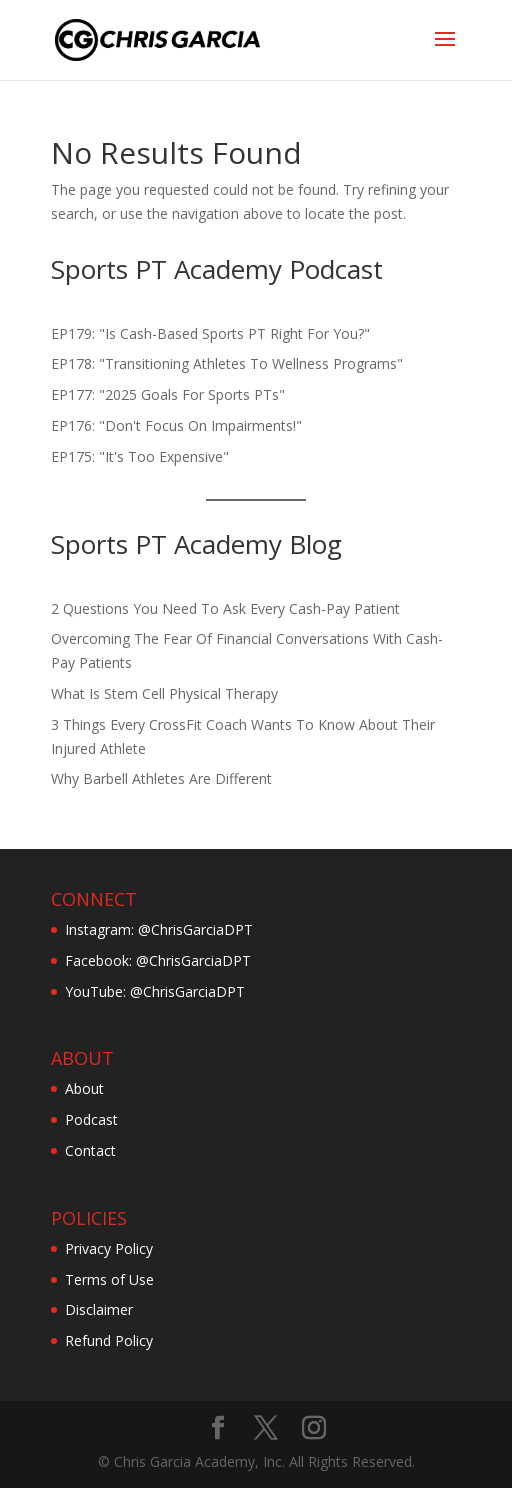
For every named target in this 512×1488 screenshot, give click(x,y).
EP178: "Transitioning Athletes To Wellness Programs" (227, 363)
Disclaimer (99, 1309)
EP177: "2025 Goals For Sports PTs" (168, 394)
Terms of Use (109, 1279)
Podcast (91, 1119)
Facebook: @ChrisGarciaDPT (158, 960)
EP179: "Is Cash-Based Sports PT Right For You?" (210, 333)
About (84, 1088)
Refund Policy (109, 1340)
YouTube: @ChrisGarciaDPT (155, 991)
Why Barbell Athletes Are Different (161, 778)
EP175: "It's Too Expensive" (140, 456)
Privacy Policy (109, 1248)
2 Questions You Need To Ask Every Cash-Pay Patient (225, 608)
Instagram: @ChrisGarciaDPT (159, 929)
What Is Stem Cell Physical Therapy (164, 693)
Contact (90, 1150)
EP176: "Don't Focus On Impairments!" (176, 425)
